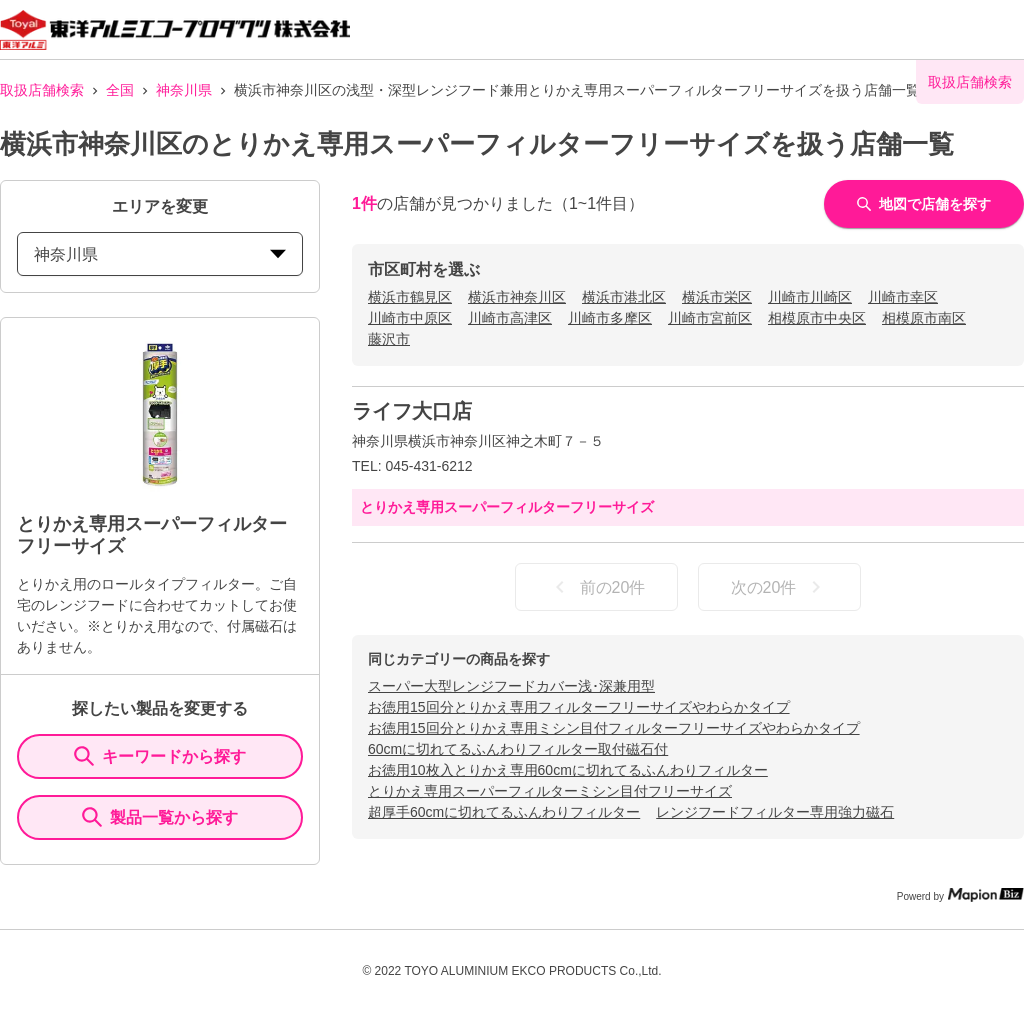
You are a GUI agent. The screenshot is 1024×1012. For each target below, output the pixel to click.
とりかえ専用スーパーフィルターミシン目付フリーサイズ (550, 791)
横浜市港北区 (624, 297)
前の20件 (597, 587)
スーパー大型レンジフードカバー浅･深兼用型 (511, 686)
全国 (120, 90)
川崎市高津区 (510, 318)
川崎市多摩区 (610, 318)
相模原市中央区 (817, 318)
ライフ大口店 (412, 411)
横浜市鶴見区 (410, 297)
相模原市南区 (924, 318)
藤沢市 (389, 339)
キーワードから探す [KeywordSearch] (160, 756)
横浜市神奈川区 (517, 297)
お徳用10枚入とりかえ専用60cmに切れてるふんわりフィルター (568, 770)
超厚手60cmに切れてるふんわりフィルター (504, 812)
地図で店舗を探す (924, 204)
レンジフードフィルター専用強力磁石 (775, 812)
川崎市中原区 (410, 318)
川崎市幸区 (903, 297)
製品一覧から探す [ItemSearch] (160, 817)
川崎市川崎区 (810, 297)
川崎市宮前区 (710, 318)
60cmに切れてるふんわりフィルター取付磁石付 (518, 749)
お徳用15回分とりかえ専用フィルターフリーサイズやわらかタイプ (579, 707)
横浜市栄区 (717, 297)
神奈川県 (184, 90)
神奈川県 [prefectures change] (160, 254)
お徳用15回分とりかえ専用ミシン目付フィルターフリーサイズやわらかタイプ (614, 728)
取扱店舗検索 (42, 90)
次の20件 (780, 587)
